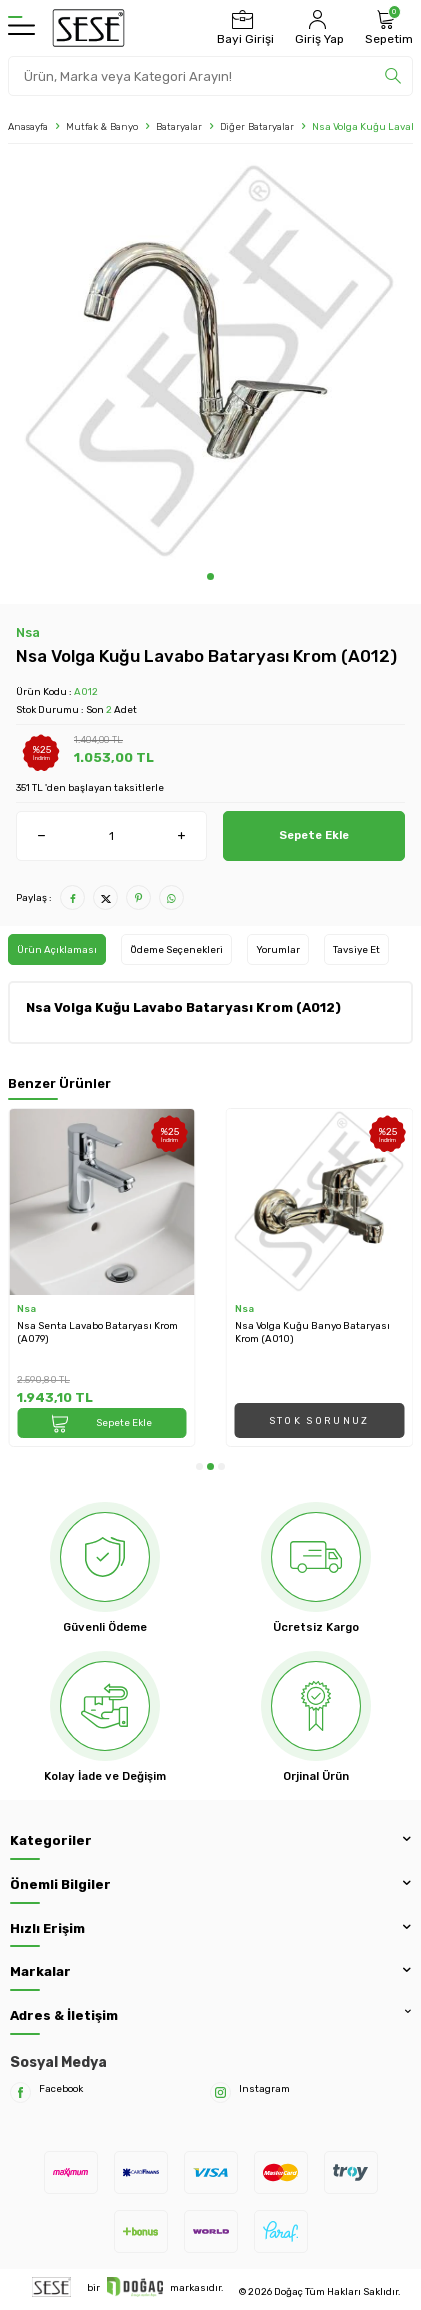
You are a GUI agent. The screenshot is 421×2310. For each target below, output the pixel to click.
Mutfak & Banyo (102, 126)
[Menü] (21, 28)
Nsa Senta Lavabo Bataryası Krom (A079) (97, 1332)
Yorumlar (278, 949)
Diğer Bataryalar (257, 126)
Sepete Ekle (314, 835)
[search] (393, 76)
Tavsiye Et (356, 949)
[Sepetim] (386, 28)
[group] (210, 362)
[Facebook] (20, 2092)
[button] (210, 576)
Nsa (28, 632)
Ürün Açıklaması (57, 949)
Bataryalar (179, 126)
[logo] (88, 28)
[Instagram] (220, 2092)
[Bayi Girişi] (243, 28)
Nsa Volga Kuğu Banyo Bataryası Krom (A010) (312, 1332)
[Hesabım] (317, 28)
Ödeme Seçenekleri (176, 949)
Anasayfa (28, 126)
